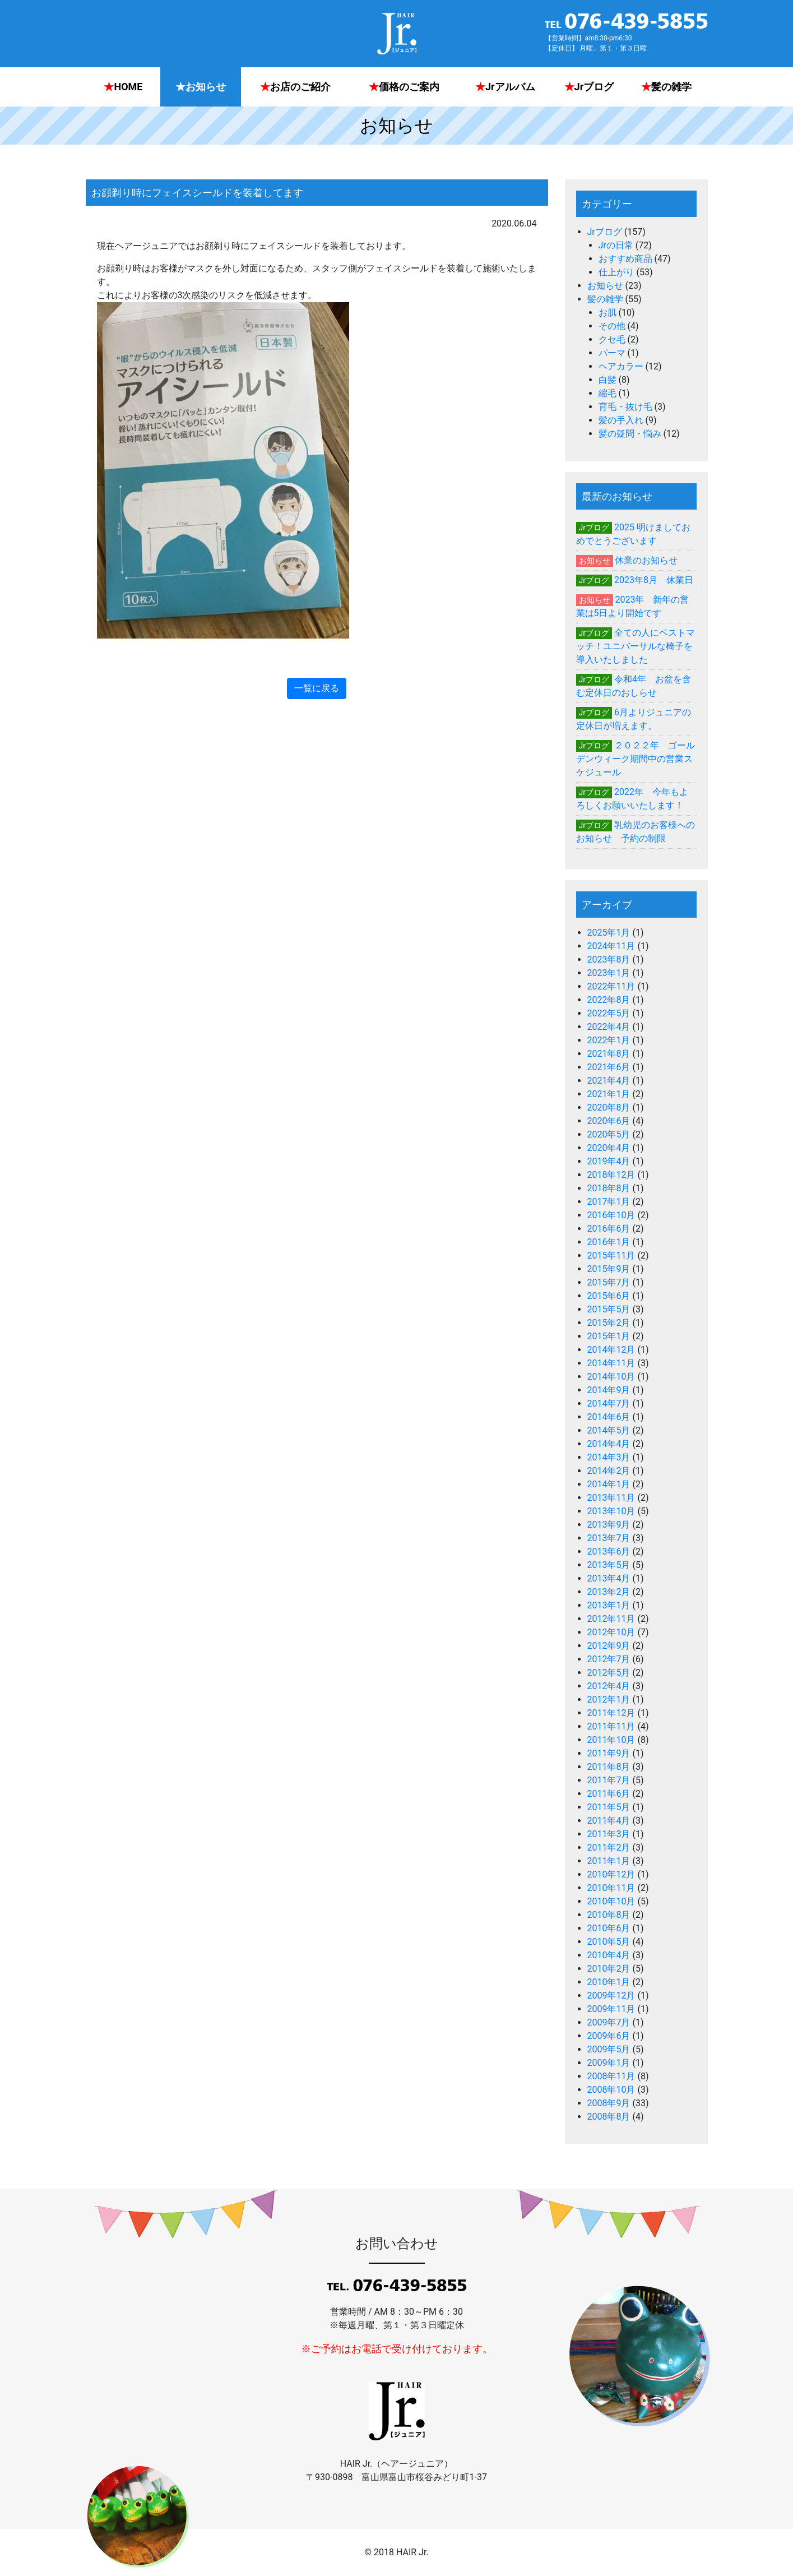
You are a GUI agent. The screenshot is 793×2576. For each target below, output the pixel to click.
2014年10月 (611, 1376)
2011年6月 (608, 1793)
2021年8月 (608, 1053)
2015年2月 (608, 1322)
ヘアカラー (621, 366)
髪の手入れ (621, 420)
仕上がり (616, 272)
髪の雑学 (666, 87)
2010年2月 (608, 1968)
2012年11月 (611, 1618)
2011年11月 (611, 1726)
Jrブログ (589, 87)
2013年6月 (608, 1551)
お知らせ (200, 87)
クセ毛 (612, 339)
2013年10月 (611, 1511)
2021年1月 (608, 1094)
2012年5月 (608, 1672)
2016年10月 (611, 1215)
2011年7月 (608, 1780)
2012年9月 (608, 1645)
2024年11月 (611, 946)
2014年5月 (608, 1430)
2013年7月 (608, 1538)
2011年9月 (608, 1753)
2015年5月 (608, 1309)
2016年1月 (608, 1242)
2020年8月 (608, 1107)
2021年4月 (608, 1080)
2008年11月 (611, 2076)
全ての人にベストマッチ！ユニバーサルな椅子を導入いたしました (635, 646)
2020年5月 (608, 1134)
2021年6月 (608, 1067)
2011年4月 (608, 1820)
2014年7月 (608, 1403)
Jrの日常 (616, 245)
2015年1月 (608, 1336)
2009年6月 (608, 2036)
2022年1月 (608, 1040)
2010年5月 (608, 1941)
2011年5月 (608, 1807)
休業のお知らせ (646, 560)
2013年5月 (608, 1565)
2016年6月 (608, 1228)
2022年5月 (608, 1013)
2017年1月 (608, 1201)
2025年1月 (608, 932)
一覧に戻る (316, 688)
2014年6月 (608, 1417)
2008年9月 (608, 2103)
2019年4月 (608, 1161)
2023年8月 (608, 959)
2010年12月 (611, 1874)
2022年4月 (608, 1026)
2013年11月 (611, 1497)
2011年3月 (608, 1834)
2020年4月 (608, 1148)
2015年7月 (608, 1282)
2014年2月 (608, 1470)
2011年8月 (608, 1766)
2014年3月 (608, 1457)
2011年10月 (611, 1740)
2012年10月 (611, 1632)
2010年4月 (608, 1955)
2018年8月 (608, 1188)
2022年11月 (611, 986)
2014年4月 (608, 1444)
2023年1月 (608, 973)
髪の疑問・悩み (630, 433)
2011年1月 (608, 1861)
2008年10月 (611, 2089)
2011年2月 (608, 1847)
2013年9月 (608, 1524)
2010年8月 (608, 1914)
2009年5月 (608, 2049)
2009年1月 (608, 2062)
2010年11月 (611, 1888)
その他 (612, 326)
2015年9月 (608, 1269)
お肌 (607, 312)
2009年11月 (611, 2009)
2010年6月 (608, 1928)
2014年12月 (611, 1349)
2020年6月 (608, 1121)
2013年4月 (608, 1578)
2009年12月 (611, 1995)
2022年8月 (608, 1000)
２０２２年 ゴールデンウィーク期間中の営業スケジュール (635, 759)
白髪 (607, 379)
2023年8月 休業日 (653, 580)
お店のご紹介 (295, 87)
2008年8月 (608, 2116)
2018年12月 (611, 1174)
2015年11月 (611, 1255)
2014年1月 (608, 1484)
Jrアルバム (505, 87)
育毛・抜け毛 (625, 406)
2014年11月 (611, 1363)
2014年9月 (608, 1390)
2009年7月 (608, 2022)
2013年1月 (608, 1605)
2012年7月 (608, 1659)
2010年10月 (611, 1901)
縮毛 (607, 393)
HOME (123, 87)
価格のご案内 (404, 87)
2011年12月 (611, 1713)
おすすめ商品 (625, 258)
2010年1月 (608, 1982)
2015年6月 (608, 1296)
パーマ (612, 353)
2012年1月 (608, 1699)
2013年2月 (608, 1592)
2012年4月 (608, 1686)
